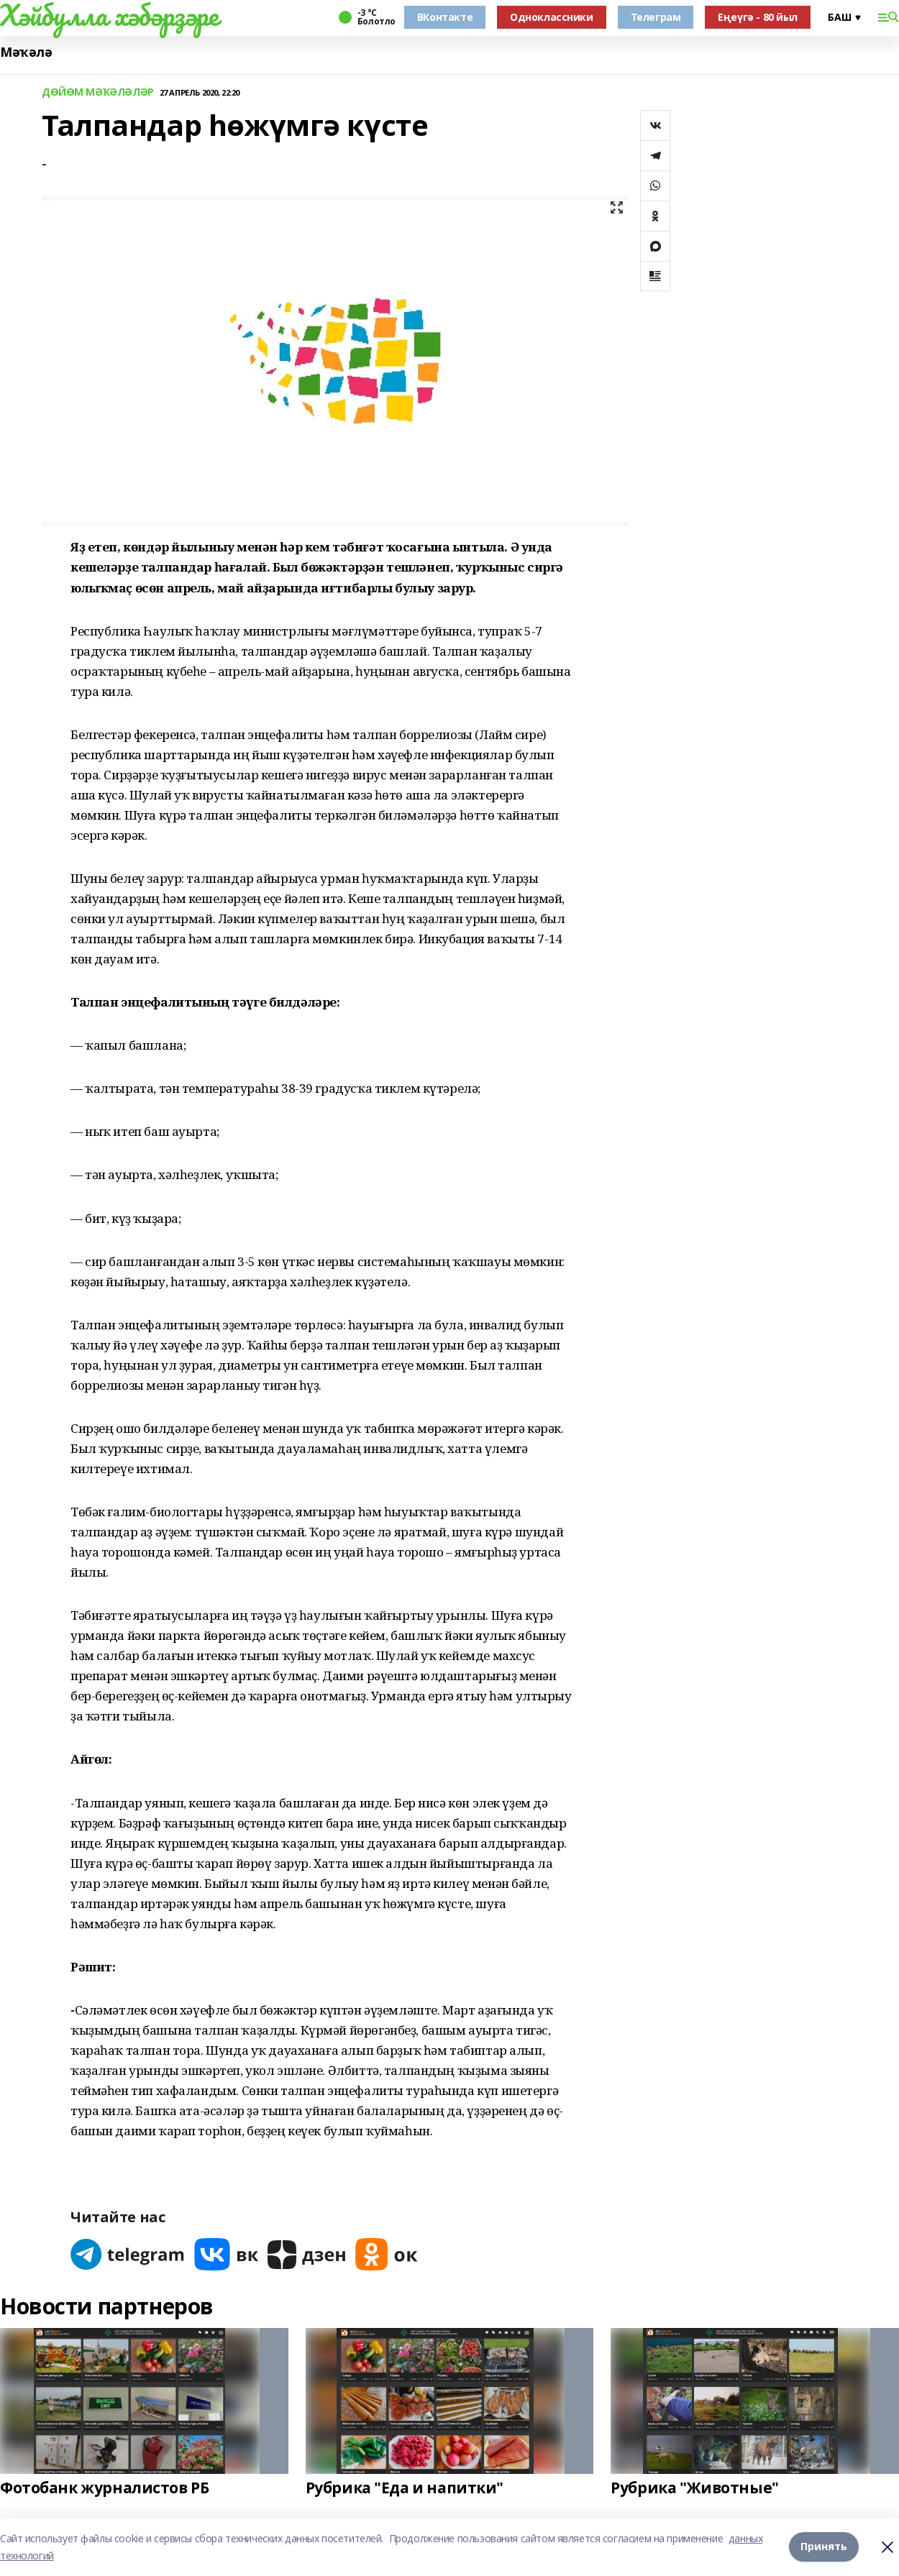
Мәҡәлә (26, 52)
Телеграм (656, 17)
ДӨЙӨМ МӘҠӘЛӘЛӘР (98, 92)
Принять (823, 2547)
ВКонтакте (445, 17)
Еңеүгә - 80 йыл (758, 17)
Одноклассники (551, 17)
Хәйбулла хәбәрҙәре (109, 15)
